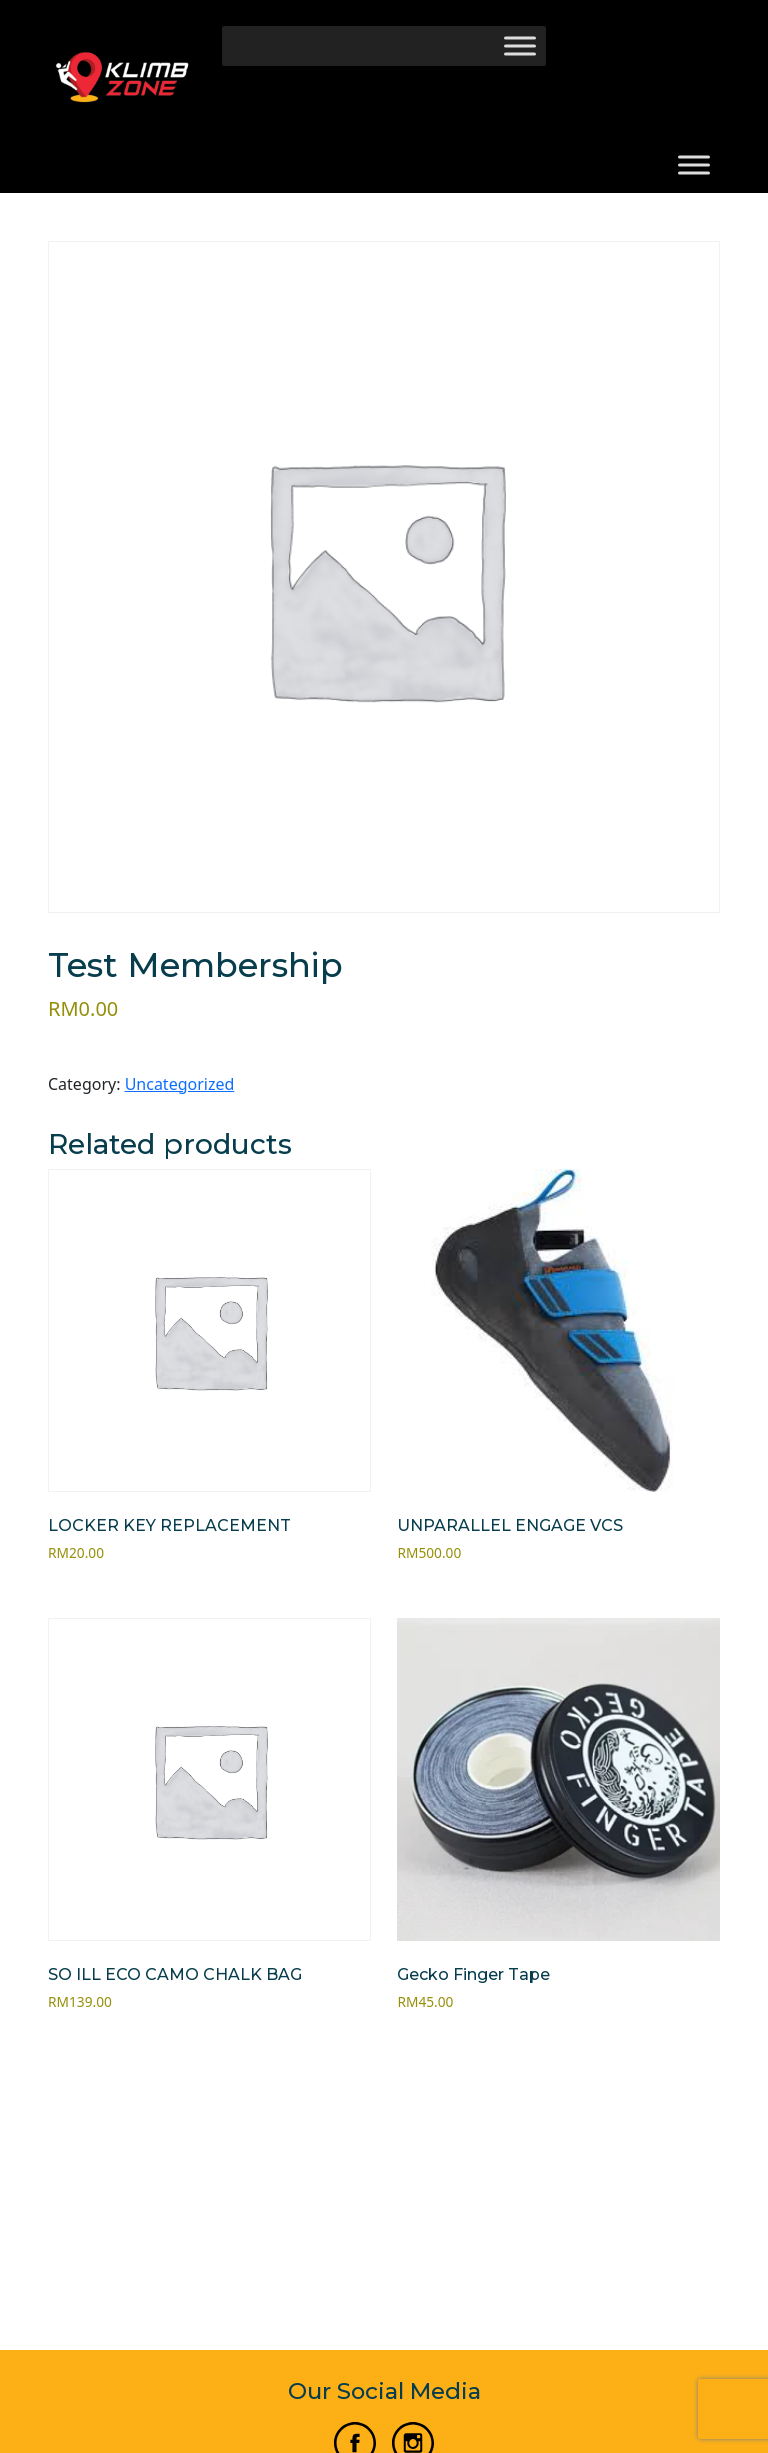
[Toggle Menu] (520, 45)
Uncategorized (180, 1084)
